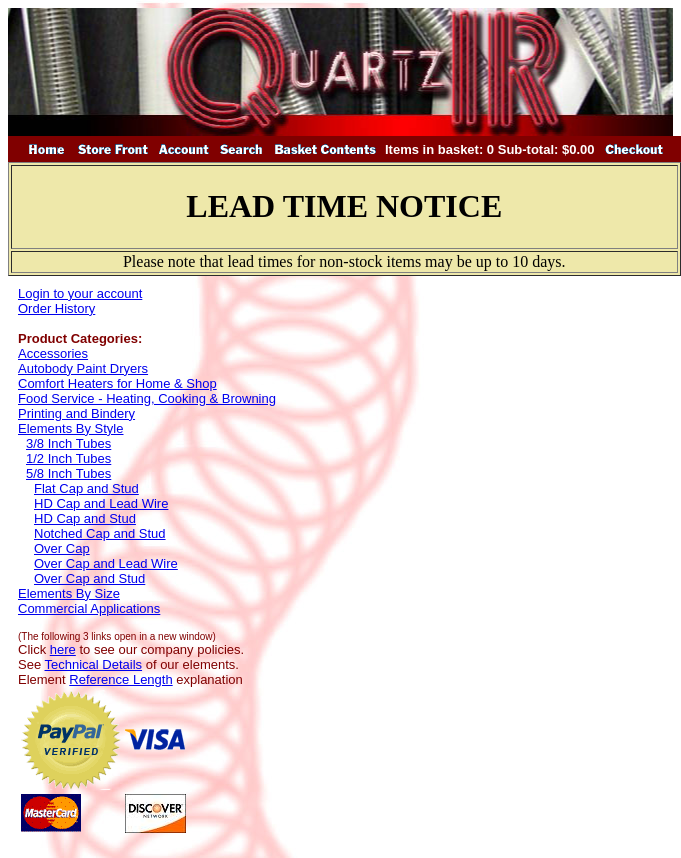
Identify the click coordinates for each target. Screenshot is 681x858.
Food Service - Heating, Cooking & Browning (147, 398)
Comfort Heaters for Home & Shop (117, 383)
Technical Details (94, 664)
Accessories (53, 353)
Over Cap (62, 548)
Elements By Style (71, 428)
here (63, 649)
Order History (56, 308)
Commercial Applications (89, 608)
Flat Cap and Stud (86, 488)
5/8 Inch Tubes (68, 473)
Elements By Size (69, 593)
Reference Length (120, 679)
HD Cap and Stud (85, 518)
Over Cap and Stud (89, 578)
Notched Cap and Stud (100, 533)
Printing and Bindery (76, 413)
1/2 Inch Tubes (68, 458)
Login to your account (80, 293)
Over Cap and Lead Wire (106, 563)
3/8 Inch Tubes (68, 443)
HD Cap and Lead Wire (101, 503)
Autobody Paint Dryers (83, 368)
